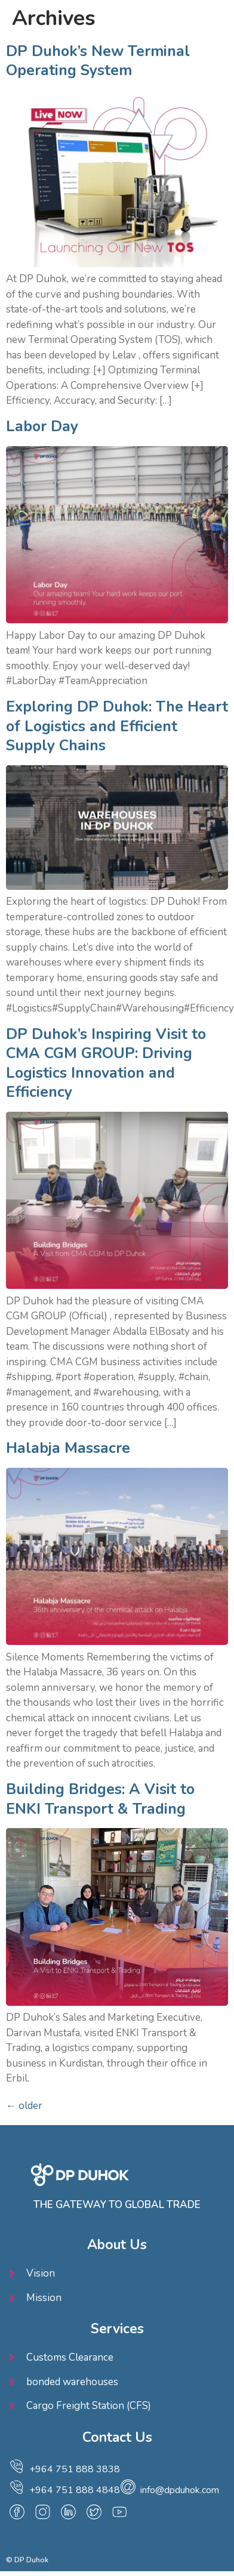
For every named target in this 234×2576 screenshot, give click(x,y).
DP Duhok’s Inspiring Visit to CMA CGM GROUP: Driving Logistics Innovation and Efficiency (106, 1063)
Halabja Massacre (68, 1448)
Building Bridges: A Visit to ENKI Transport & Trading (100, 1799)
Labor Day (42, 426)
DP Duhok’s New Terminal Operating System (98, 61)
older (24, 2106)
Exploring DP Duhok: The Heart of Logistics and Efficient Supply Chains (117, 726)
